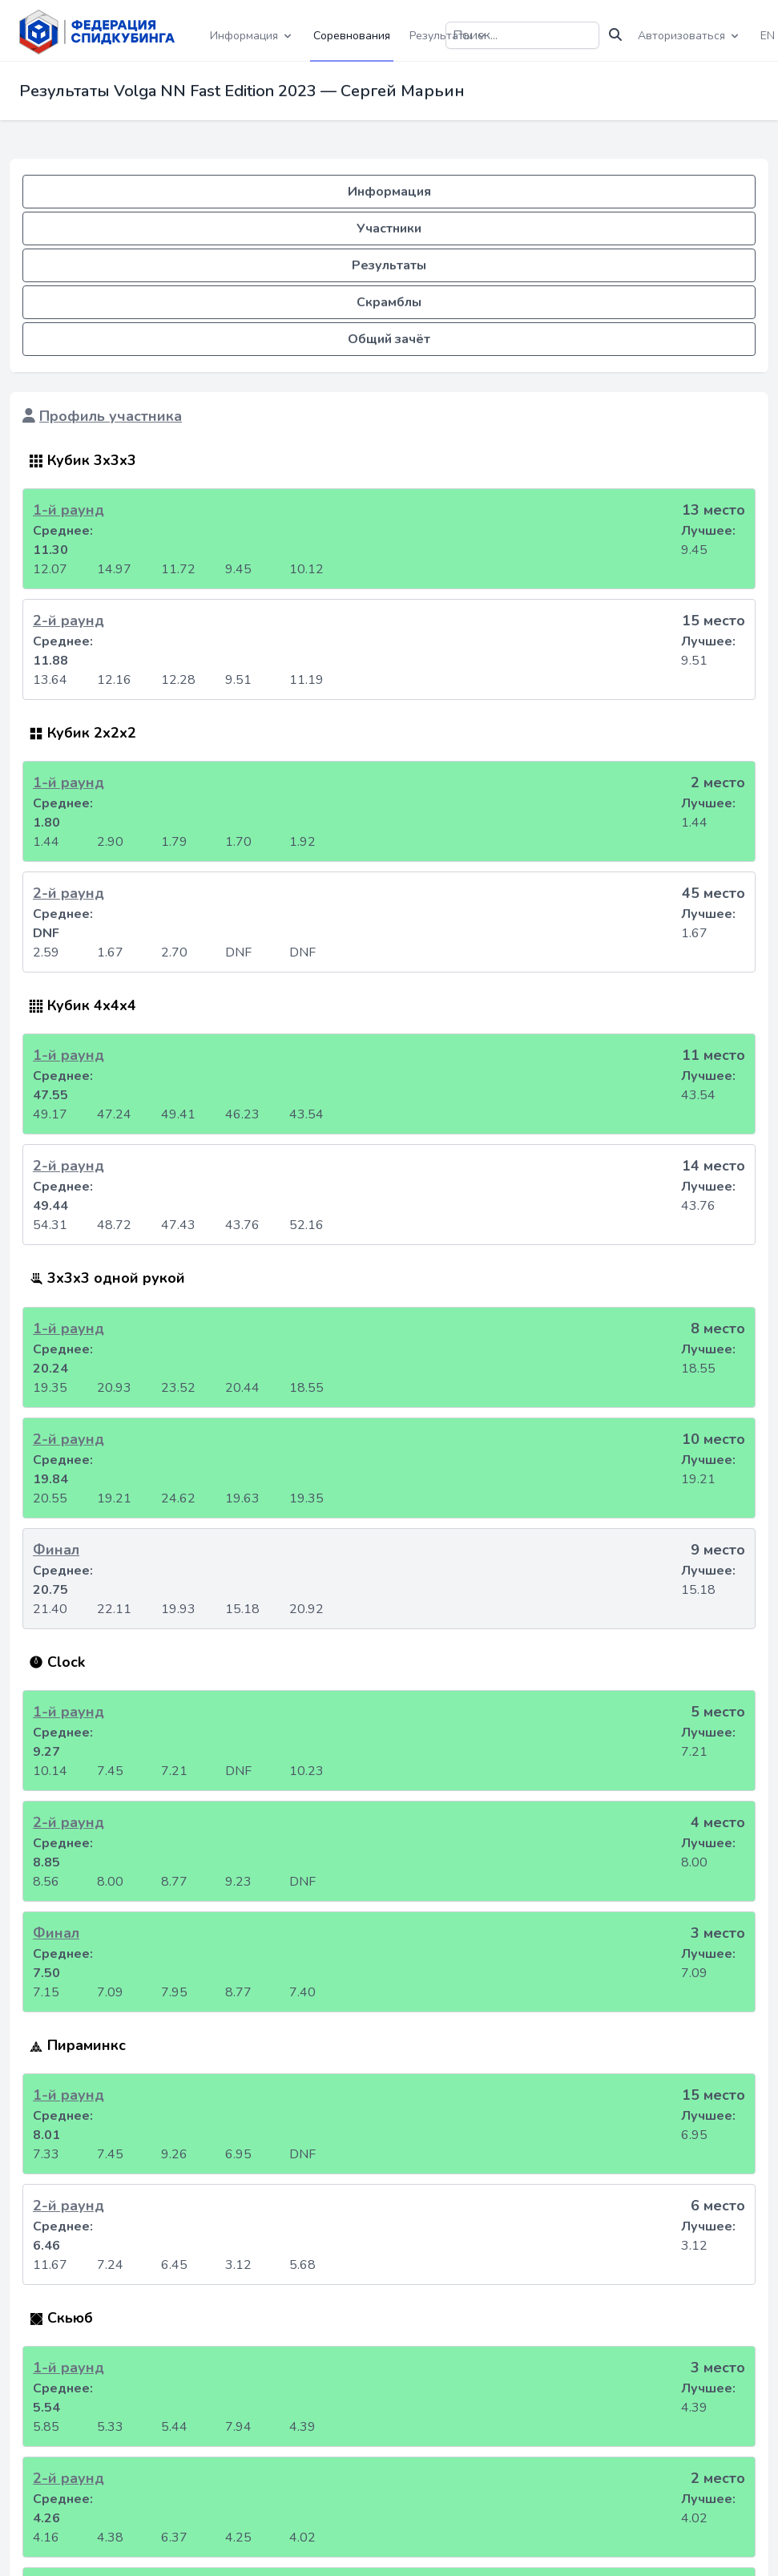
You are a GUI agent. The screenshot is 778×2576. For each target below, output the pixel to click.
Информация (389, 191)
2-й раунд (68, 620)
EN (767, 35)
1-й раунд (68, 510)
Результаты (389, 265)
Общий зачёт (389, 339)
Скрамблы (389, 302)
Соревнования (351, 35)
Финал (56, 1549)
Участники (389, 228)
